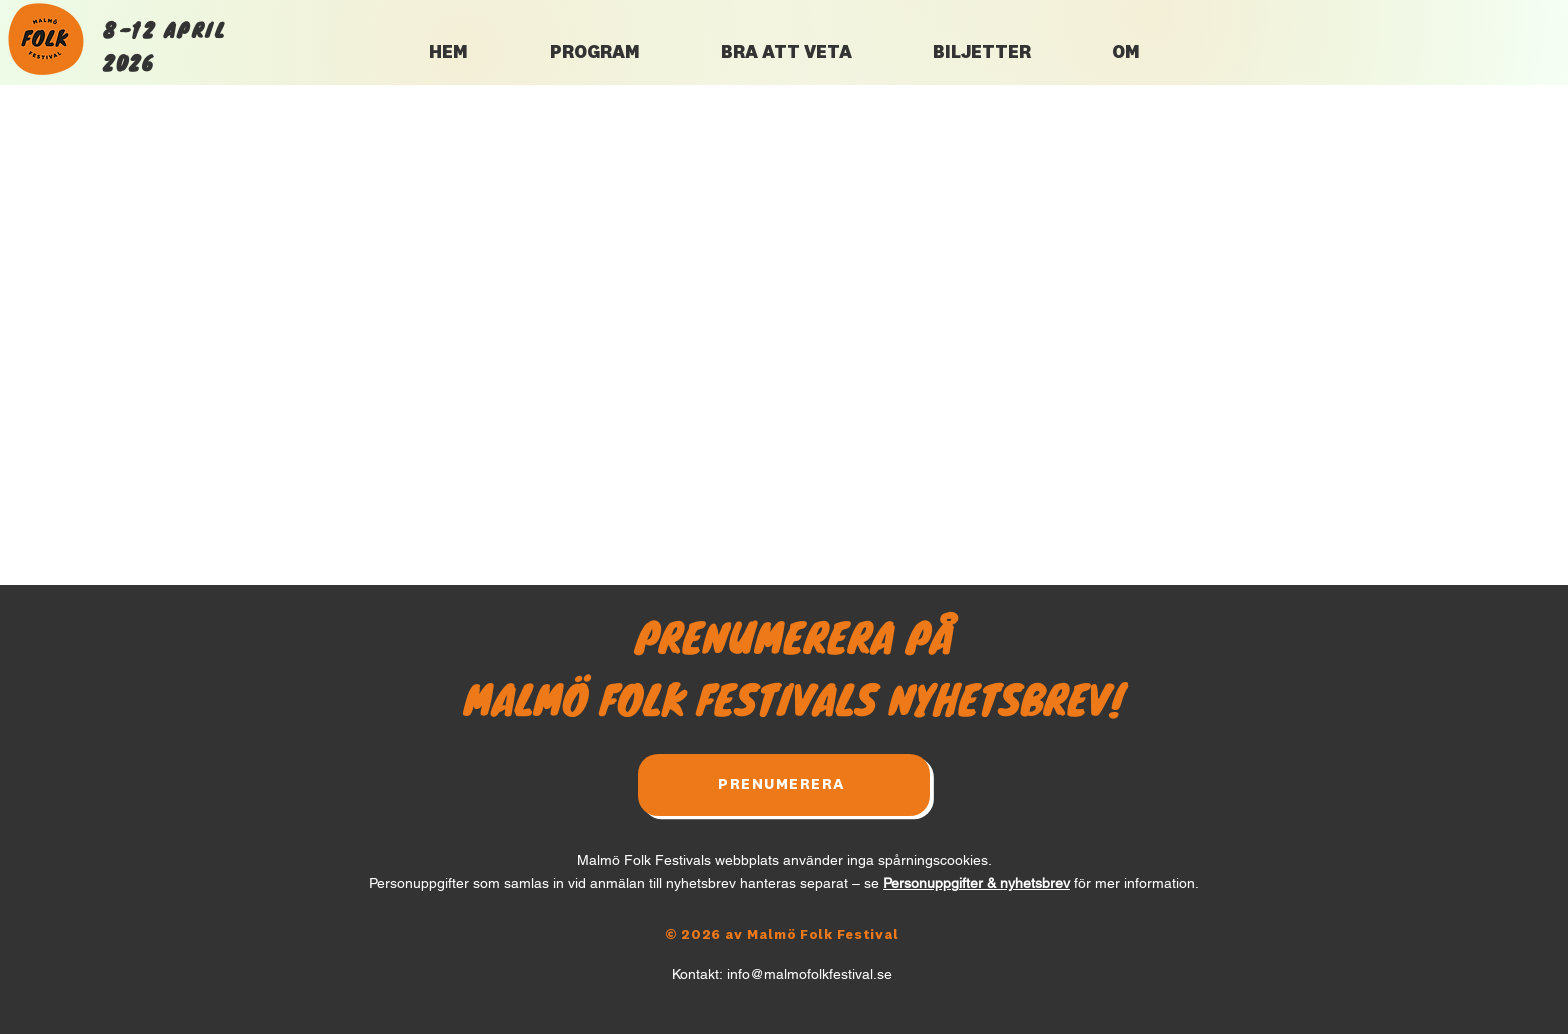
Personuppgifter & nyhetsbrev (976, 883)
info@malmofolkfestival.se (809, 974)
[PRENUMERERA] (784, 785)
